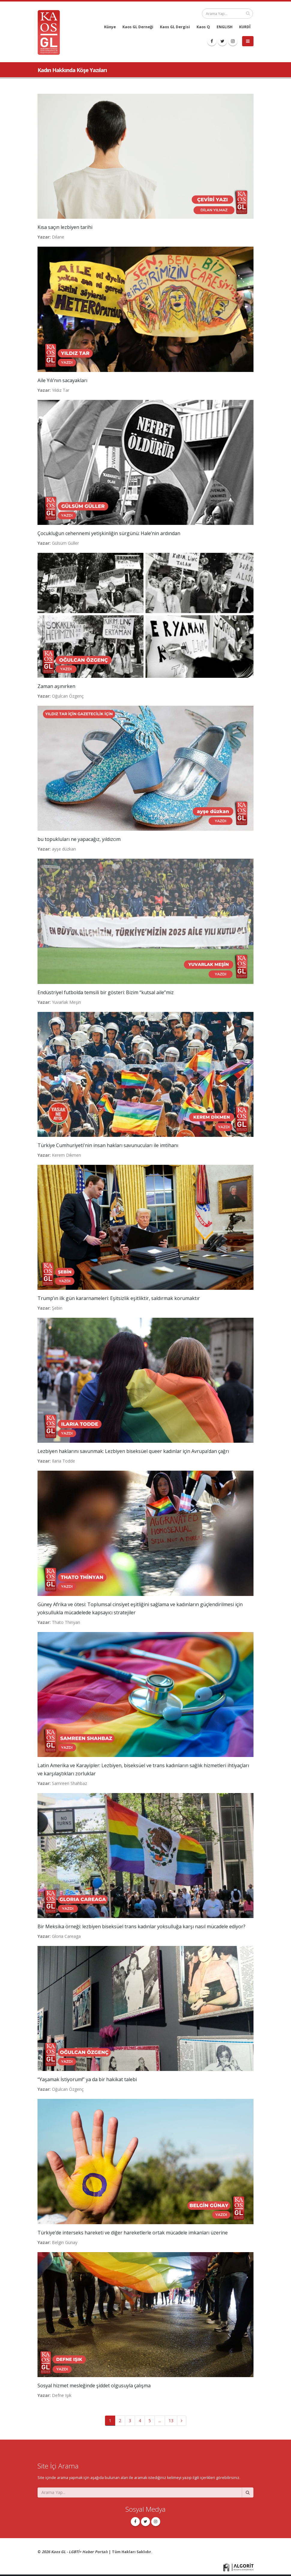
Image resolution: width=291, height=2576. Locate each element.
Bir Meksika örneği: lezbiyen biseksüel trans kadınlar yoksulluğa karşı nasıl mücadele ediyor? (141, 1926)
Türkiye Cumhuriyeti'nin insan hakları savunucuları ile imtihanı (108, 1145)
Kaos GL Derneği (137, 26)
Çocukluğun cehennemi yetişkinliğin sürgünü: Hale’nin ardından (109, 533)
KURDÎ (244, 26)
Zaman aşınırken (56, 686)
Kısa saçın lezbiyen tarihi (65, 227)
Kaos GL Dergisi (175, 26)
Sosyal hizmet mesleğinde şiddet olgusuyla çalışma (94, 2385)
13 (171, 2420)
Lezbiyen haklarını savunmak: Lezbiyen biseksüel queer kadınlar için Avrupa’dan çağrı (133, 1451)
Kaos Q (203, 26)
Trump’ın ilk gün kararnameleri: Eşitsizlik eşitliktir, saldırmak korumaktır (119, 1298)
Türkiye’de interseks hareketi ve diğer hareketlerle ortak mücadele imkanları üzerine (133, 2232)
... (159, 2420)
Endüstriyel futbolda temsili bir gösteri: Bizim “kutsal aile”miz (106, 992)
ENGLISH (224, 26)
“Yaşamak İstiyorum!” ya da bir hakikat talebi (87, 2079)
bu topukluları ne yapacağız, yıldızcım (79, 839)
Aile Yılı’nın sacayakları (62, 380)
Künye (110, 26)
